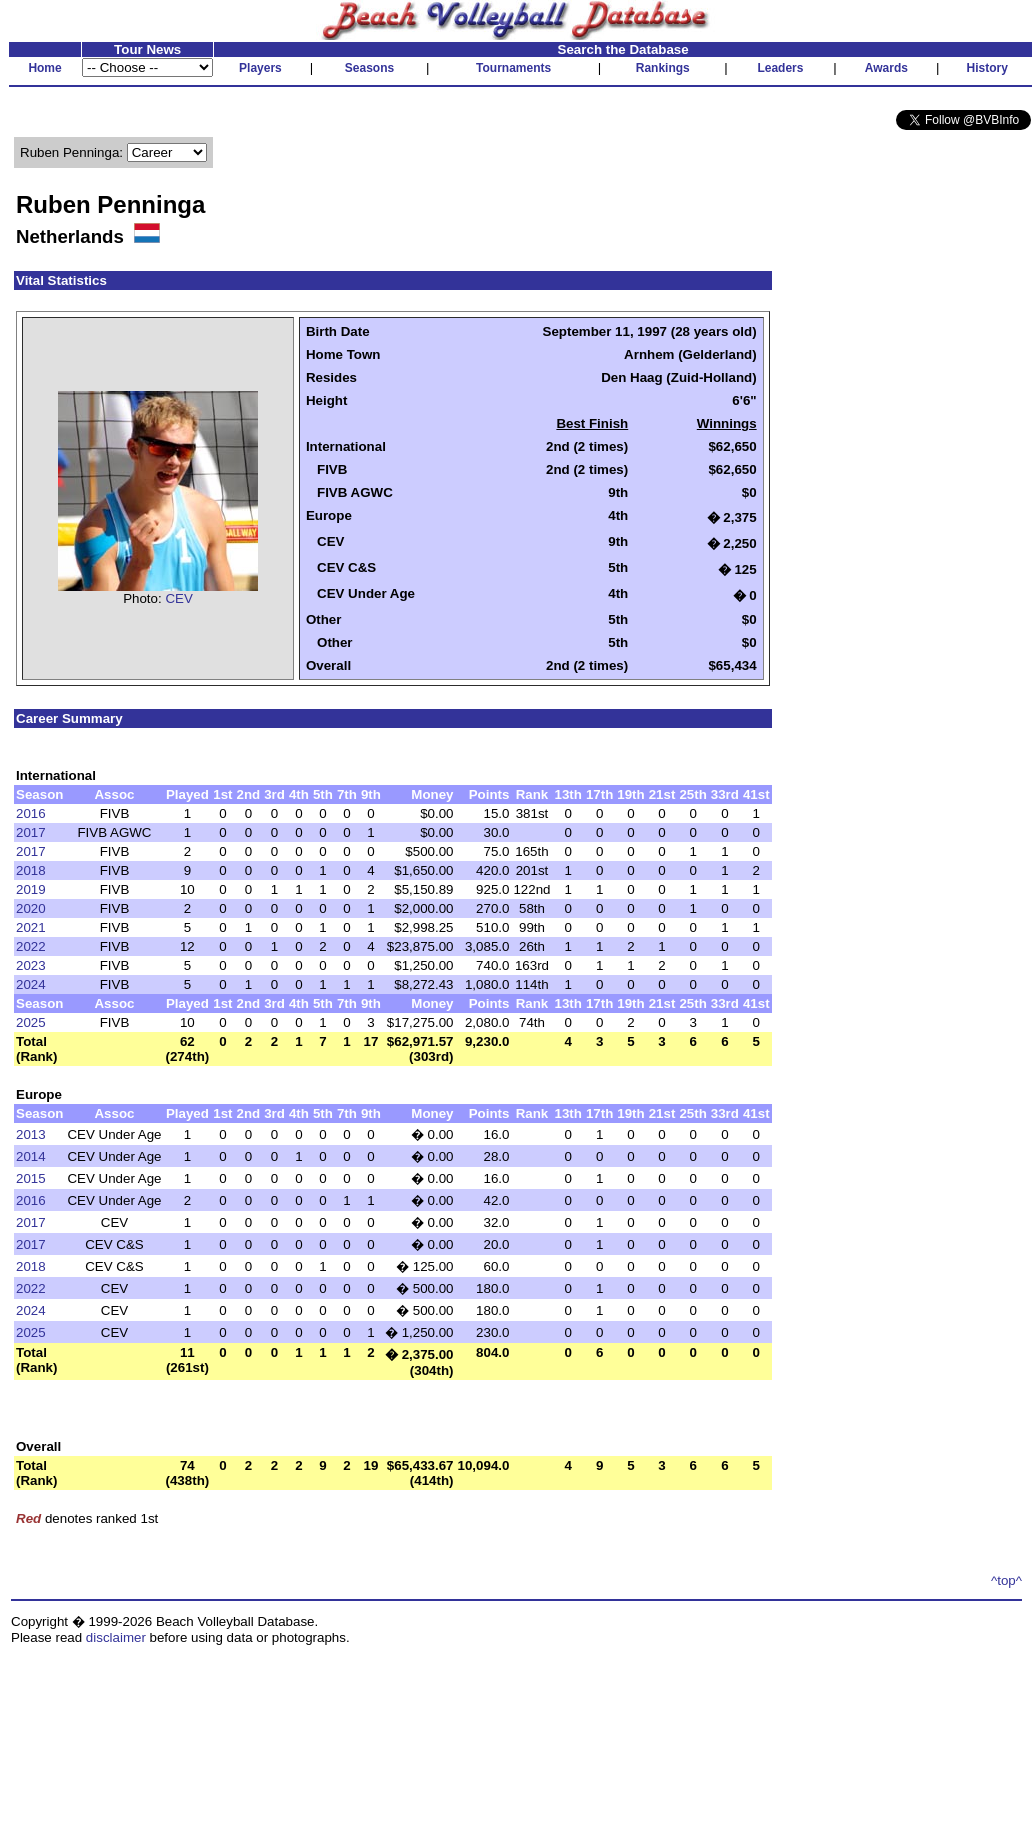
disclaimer (116, 1637)
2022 (31, 946)
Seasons (369, 68)
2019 (31, 889)
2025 (31, 1022)
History (987, 68)
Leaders (780, 68)
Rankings (663, 68)
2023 (31, 965)
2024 (31, 984)
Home (44, 68)
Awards (886, 68)
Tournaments (513, 68)
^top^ (1006, 1580)
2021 (31, 927)
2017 (31, 832)
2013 (31, 1134)
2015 (31, 1178)
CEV (178, 598)
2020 (31, 908)
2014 (31, 1156)
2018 (31, 870)
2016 (31, 813)
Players (260, 68)
